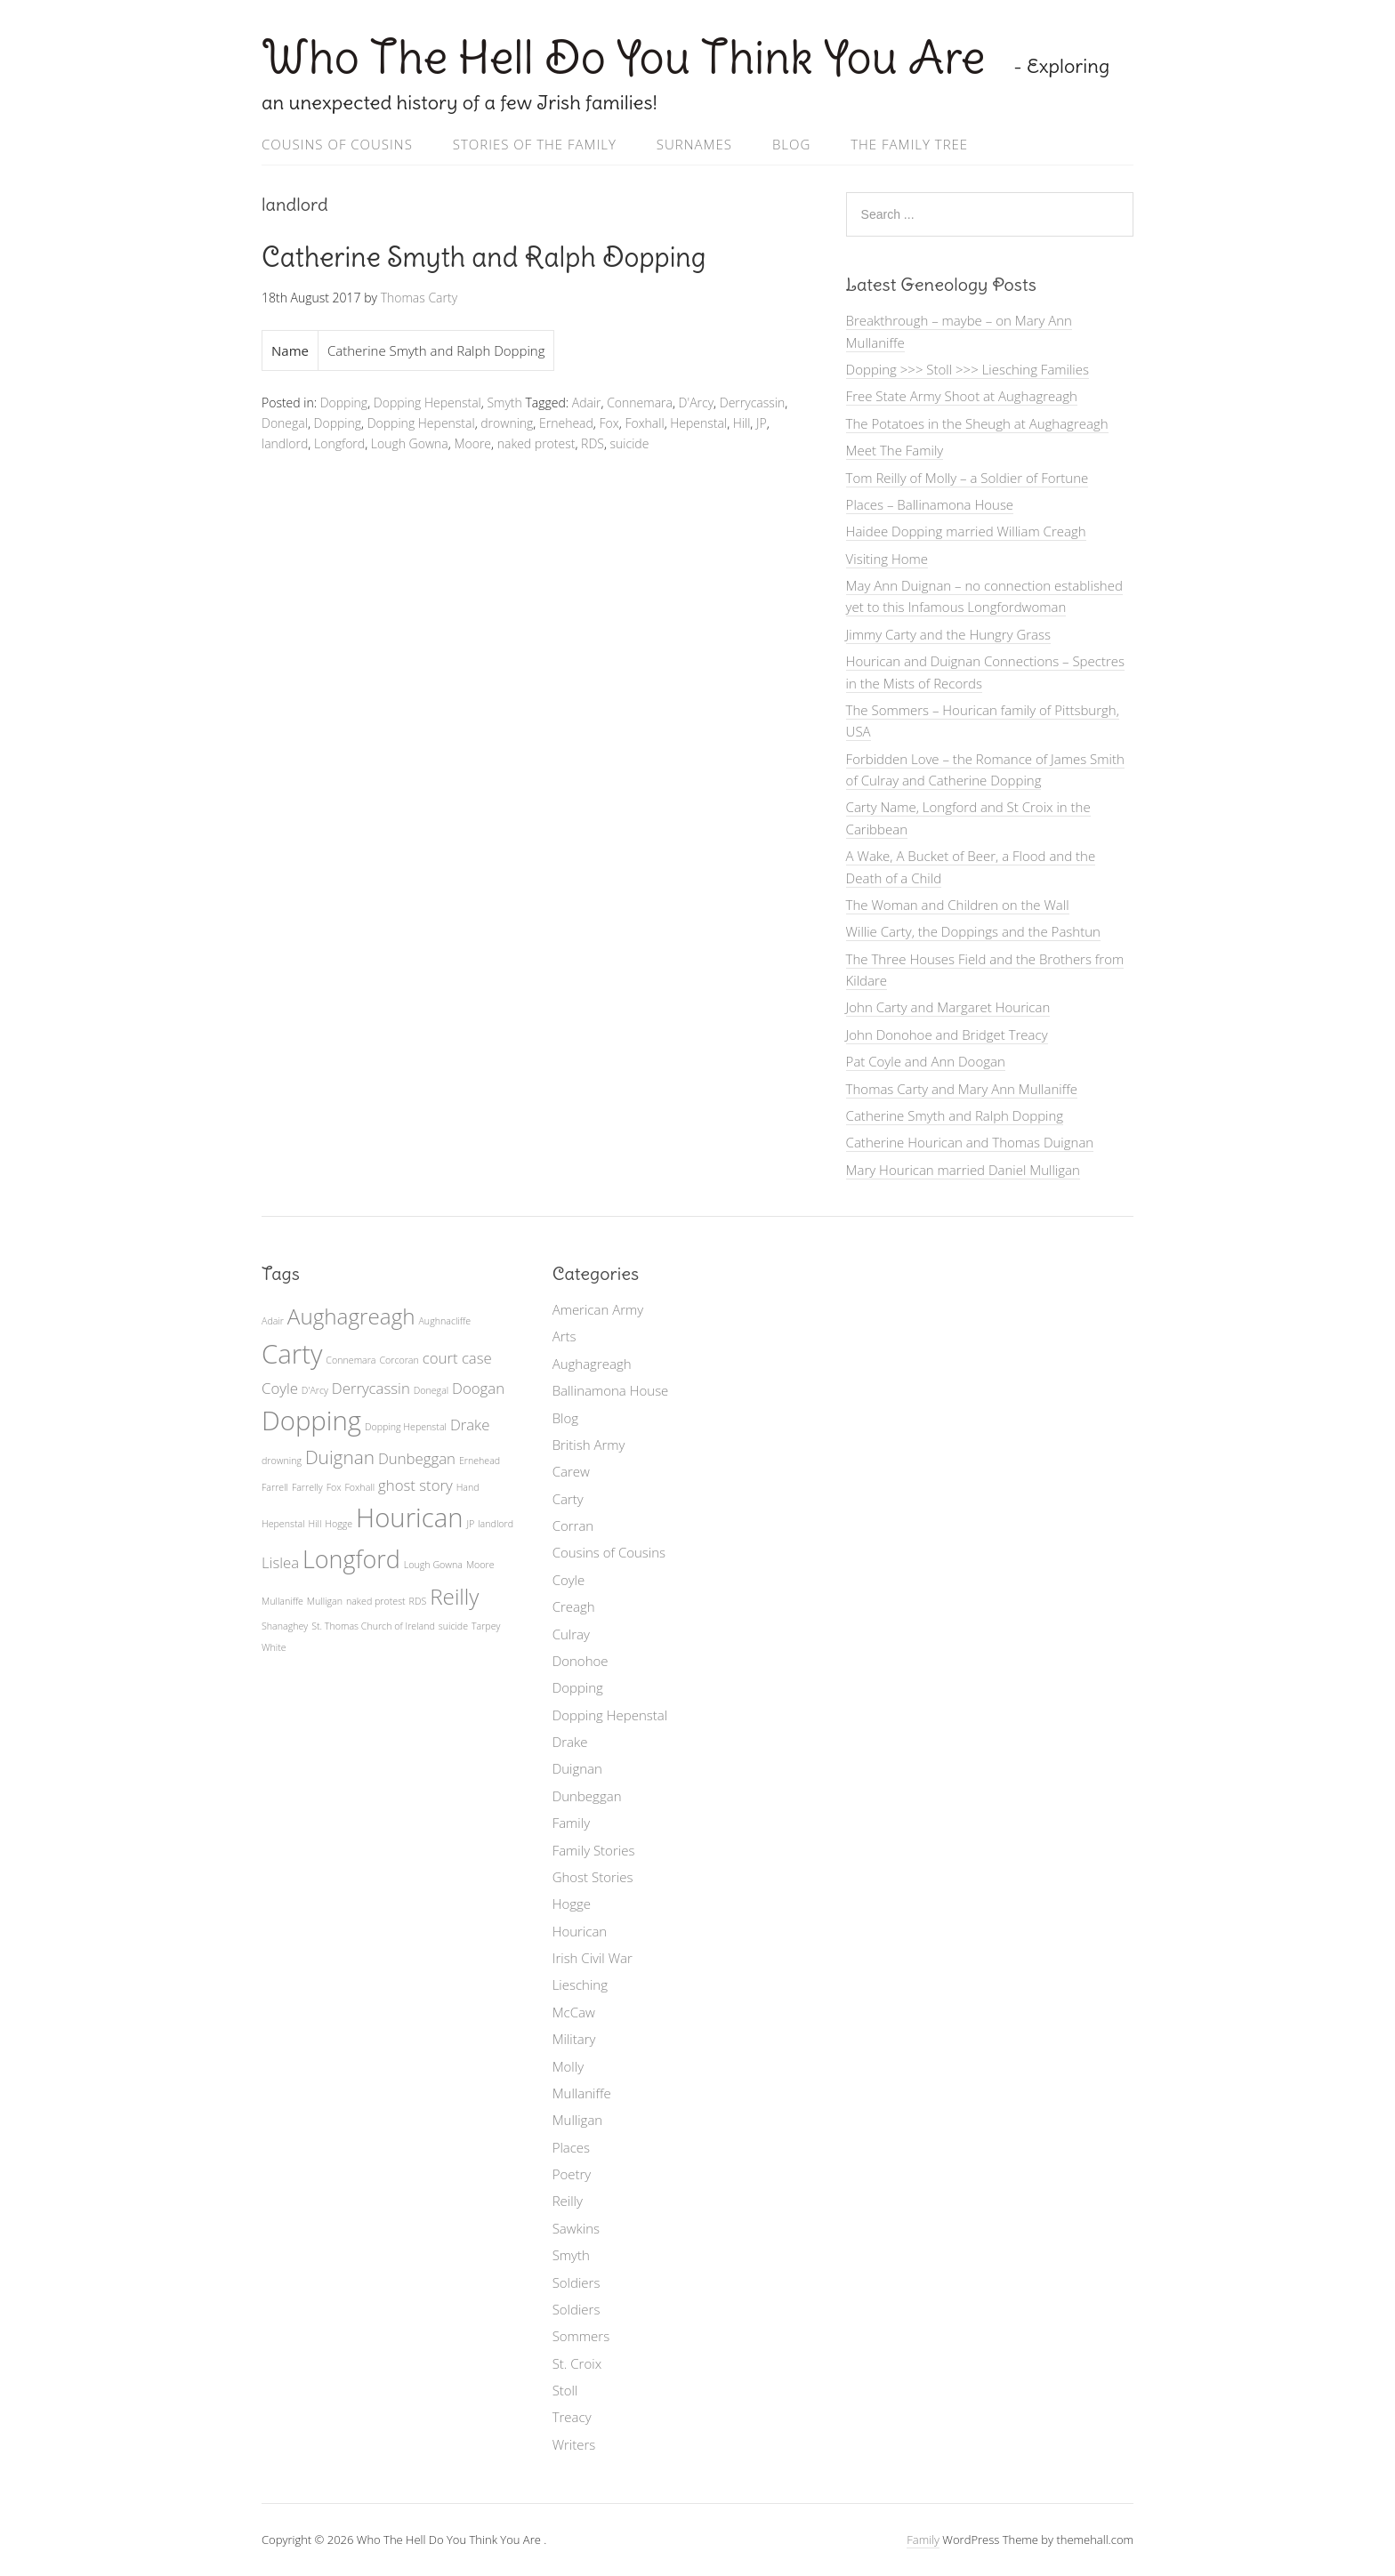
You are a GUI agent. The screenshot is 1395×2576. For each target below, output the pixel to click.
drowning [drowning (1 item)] (282, 1460)
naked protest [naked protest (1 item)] (376, 1601)
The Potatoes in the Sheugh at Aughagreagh (977, 423)
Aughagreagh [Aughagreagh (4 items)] (351, 1316)
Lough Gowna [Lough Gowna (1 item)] (433, 1564)
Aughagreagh (592, 1364)
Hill (742, 423)
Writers (574, 2444)
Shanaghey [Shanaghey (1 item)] (285, 1626)
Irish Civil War (592, 1958)
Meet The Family (895, 450)
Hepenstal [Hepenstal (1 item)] (283, 1523)
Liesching (580, 1984)
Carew (571, 1471)
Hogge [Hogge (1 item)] (338, 1523)
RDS (592, 443)
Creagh (573, 1606)
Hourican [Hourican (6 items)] (409, 1517)
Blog (791, 144)
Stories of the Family (535, 144)
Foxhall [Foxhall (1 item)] (359, 1487)
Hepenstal (698, 423)
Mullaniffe (581, 2093)
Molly (568, 2066)
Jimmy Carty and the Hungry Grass (948, 634)
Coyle (568, 1580)
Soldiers (576, 2282)
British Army (588, 1444)
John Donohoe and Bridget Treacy (947, 1034)
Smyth (504, 402)
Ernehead (566, 423)
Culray (571, 1634)
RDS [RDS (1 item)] (418, 1601)
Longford (339, 443)
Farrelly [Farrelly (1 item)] (307, 1487)
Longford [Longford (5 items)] (351, 1558)
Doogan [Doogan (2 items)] (478, 1388)
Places (571, 2147)
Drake (570, 1742)
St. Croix (576, 2363)
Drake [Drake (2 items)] (470, 1424)
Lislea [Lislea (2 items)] (280, 1562)
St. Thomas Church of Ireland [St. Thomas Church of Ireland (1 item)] (373, 1626)
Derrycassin (752, 402)
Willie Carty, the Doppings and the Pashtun (973, 931)
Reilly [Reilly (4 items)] (454, 1596)
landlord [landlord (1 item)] (495, 1523)
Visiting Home (887, 559)
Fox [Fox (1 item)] (334, 1487)
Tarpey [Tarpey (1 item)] (486, 1626)
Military (574, 2039)
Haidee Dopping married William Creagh (966, 531)
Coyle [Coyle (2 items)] (280, 1388)
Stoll (565, 2390)
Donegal (285, 423)
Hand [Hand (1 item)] (468, 1487)
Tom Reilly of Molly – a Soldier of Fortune (967, 478)
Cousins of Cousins (337, 144)
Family (571, 1822)
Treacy (572, 2417)
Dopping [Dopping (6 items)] (311, 1420)
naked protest (536, 443)
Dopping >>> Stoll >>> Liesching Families (967, 369)
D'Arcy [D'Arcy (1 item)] (315, 1390)
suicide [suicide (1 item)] (453, 1626)
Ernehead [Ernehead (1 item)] (479, 1460)
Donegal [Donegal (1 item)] (431, 1390)
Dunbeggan (587, 1796)
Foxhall (644, 423)
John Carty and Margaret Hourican (948, 1007)
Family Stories (593, 1850)
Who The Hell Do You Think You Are (629, 57)
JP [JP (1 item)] (470, 1523)
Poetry (572, 2174)
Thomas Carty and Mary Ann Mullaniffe (961, 1089)
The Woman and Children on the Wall (957, 905)
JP (761, 423)
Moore (472, 443)
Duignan (577, 1768)
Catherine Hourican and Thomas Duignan (970, 1142)
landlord (285, 443)
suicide (629, 443)
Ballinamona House (610, 1390)
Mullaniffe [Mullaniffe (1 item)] (282, 1601)
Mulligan (577, 2120)
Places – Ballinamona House (930, 504)
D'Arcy (696, 402)
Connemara (640, 402)
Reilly (567, 2201)
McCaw (573, 2012)
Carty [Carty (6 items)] (292, 1354)
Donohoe (580, 1661)
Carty (568, 1499)
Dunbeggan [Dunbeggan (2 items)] (417, 1458)
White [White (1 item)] (274, 1647)
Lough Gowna (409, 443)
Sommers (581, 2336)
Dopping (343, 402)
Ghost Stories (592, 1877)
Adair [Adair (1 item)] (273, 1321)
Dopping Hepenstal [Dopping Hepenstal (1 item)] (406, 1427)
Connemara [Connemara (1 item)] (350, 1360)
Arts (564, 1336)
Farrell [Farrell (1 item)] (275, 1487)
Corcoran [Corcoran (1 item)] (398, 1360)
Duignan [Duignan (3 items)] (340, 1457)
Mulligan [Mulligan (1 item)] (325, 1601)
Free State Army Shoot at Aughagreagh (961, 396)
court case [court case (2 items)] (457, 1358)
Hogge (571, 1903)
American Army (598, 1309)
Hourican (580, 1931)
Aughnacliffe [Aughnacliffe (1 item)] (444, 1321)
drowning (506, 423)
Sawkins (576, 2228)
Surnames (694, 144)
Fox (609, 423)
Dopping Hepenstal (427, 402)
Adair (586, 402)
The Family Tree (909, 144)
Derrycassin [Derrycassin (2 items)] (371, 1388)
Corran (573, 1525)
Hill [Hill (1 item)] (315, 1523)
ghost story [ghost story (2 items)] (415, 1485)
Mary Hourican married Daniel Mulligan (963, 1170)
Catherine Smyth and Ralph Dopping (484, 257)
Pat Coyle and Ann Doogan (925, 1061)
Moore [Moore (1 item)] (480, 1564)
